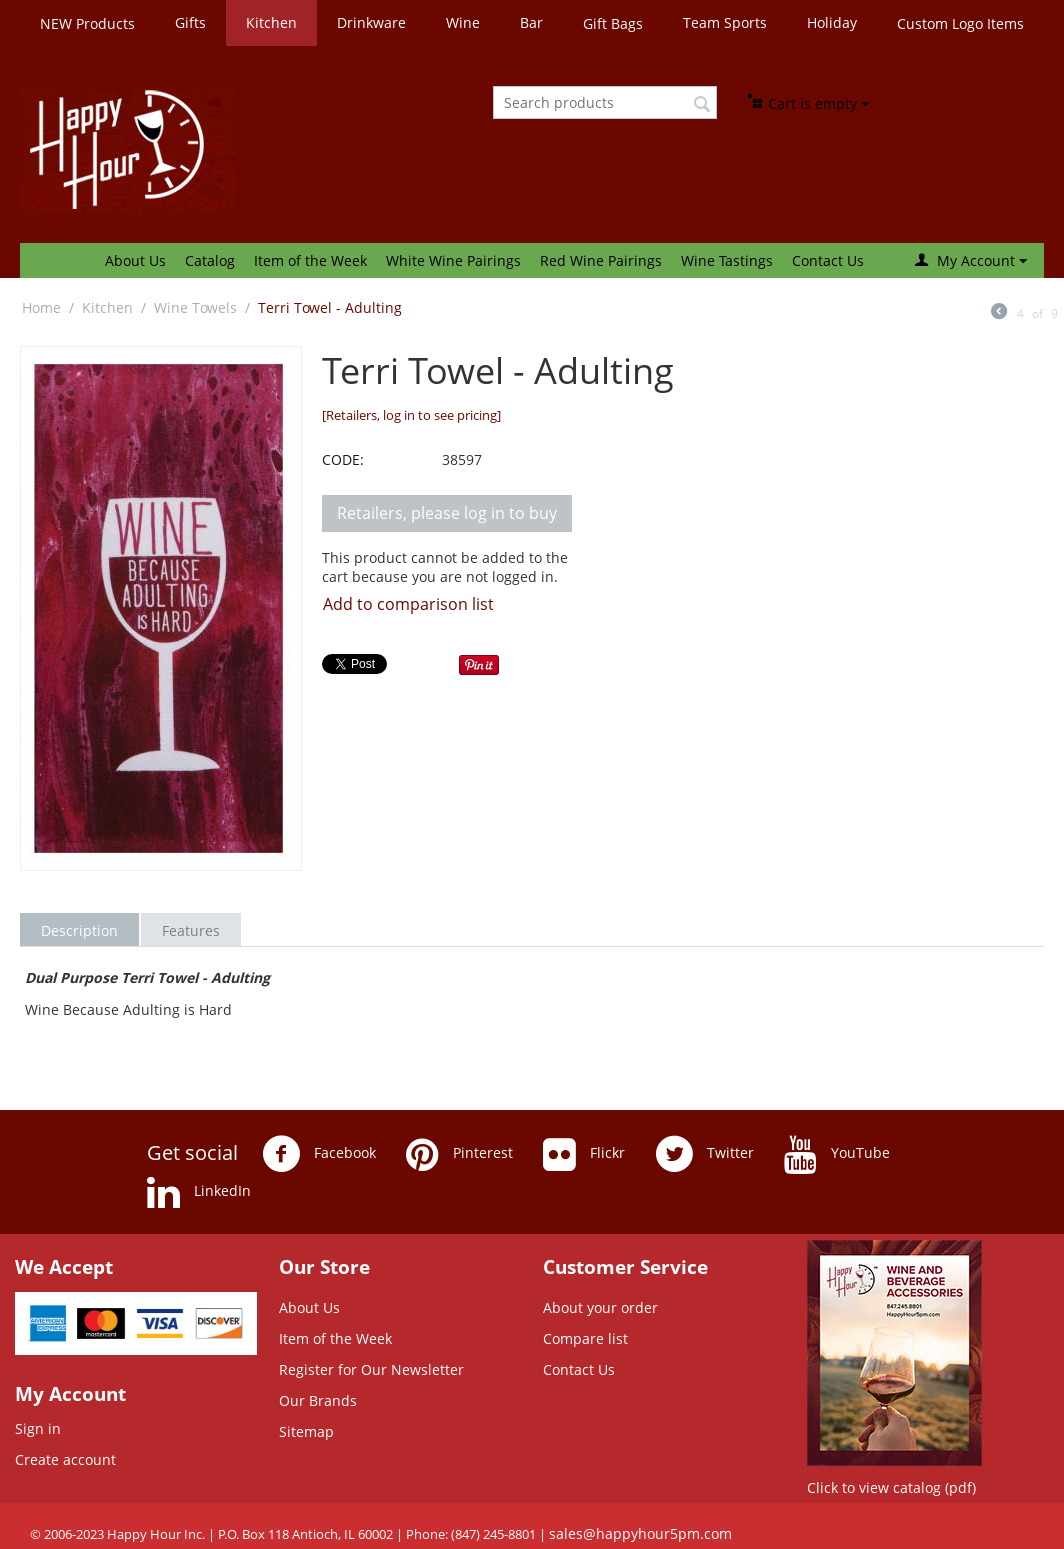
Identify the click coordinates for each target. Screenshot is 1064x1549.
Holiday (832, 22)
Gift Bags (613, 23)
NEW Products (87, 23)
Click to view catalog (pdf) (891, 1487)
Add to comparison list (408, 604)
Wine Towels (195, 307)
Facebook (319, 1154)
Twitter (704, 1154)
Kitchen (271, 22)
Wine (463, 22)
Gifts (190, 22)
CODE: (343, 459)
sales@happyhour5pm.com (640, 1533)
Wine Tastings (727, 260)
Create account (65, 1459)
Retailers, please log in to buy (447, 513)
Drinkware (371, 22)
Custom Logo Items (960, 23)
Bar (531, 22)
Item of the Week (310, 260)
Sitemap (306, 1431)
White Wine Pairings (453, 260)
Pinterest (459, 1154)
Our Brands (318, 1400)
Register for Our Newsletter (371, 1369)
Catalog (210, 260)
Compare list (585, 1338)
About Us (135, 260)
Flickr (584, 1154)
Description (79, 930)
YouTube (837, 1154)
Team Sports (725, 22)
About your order (600, 1307)
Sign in (38, 1428)
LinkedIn (199, 1192)
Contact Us (828, 260)
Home (41, 307)
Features (191, 930)
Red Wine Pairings (601, 260)
